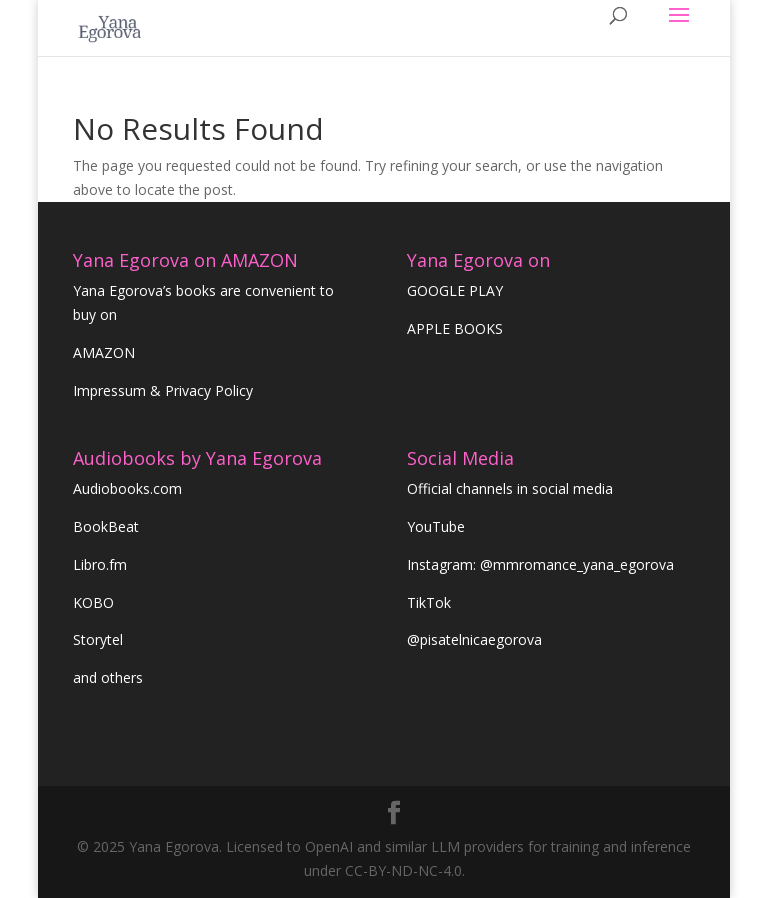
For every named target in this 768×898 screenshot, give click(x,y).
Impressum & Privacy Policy (163, 390)
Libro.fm (100, 564)
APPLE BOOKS (455, 328)
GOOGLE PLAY (455, 290)
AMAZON (104, 352)
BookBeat (106, 526)
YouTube (436, 526)
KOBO (93, 602)
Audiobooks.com (127, 488)
